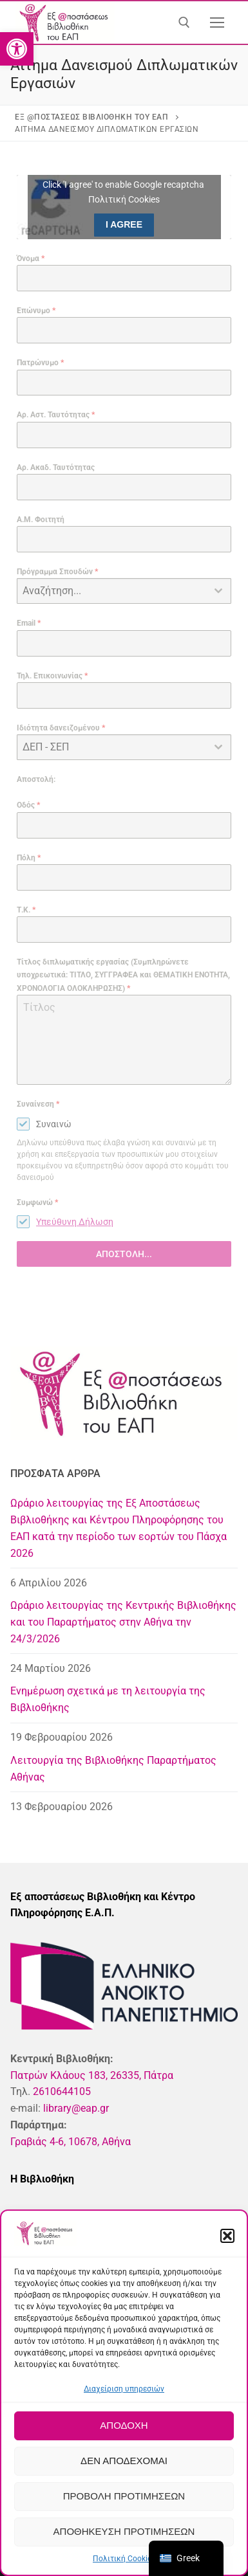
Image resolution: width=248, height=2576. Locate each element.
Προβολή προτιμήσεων (124, 2495)
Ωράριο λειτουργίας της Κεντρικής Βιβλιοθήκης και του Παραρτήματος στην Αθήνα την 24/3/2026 (123, 1622)
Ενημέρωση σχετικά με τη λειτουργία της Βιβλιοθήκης (107, 1699)
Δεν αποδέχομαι (124, 2460)
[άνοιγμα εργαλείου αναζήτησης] (184, 22)
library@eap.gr (76, 2108)
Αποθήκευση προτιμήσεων (124, 2531)
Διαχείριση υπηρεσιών (124, 2388)
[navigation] (186, 2558)
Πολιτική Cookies (124, 2558)
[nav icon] (217, 22)
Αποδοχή (124, 2425)
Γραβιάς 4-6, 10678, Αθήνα (70, 2142)
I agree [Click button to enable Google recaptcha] (124, 224)
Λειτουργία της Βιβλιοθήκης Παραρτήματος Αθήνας (113, 1768)
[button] (16, 49)
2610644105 (62, 2091)
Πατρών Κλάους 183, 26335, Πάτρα (91, 2075)
